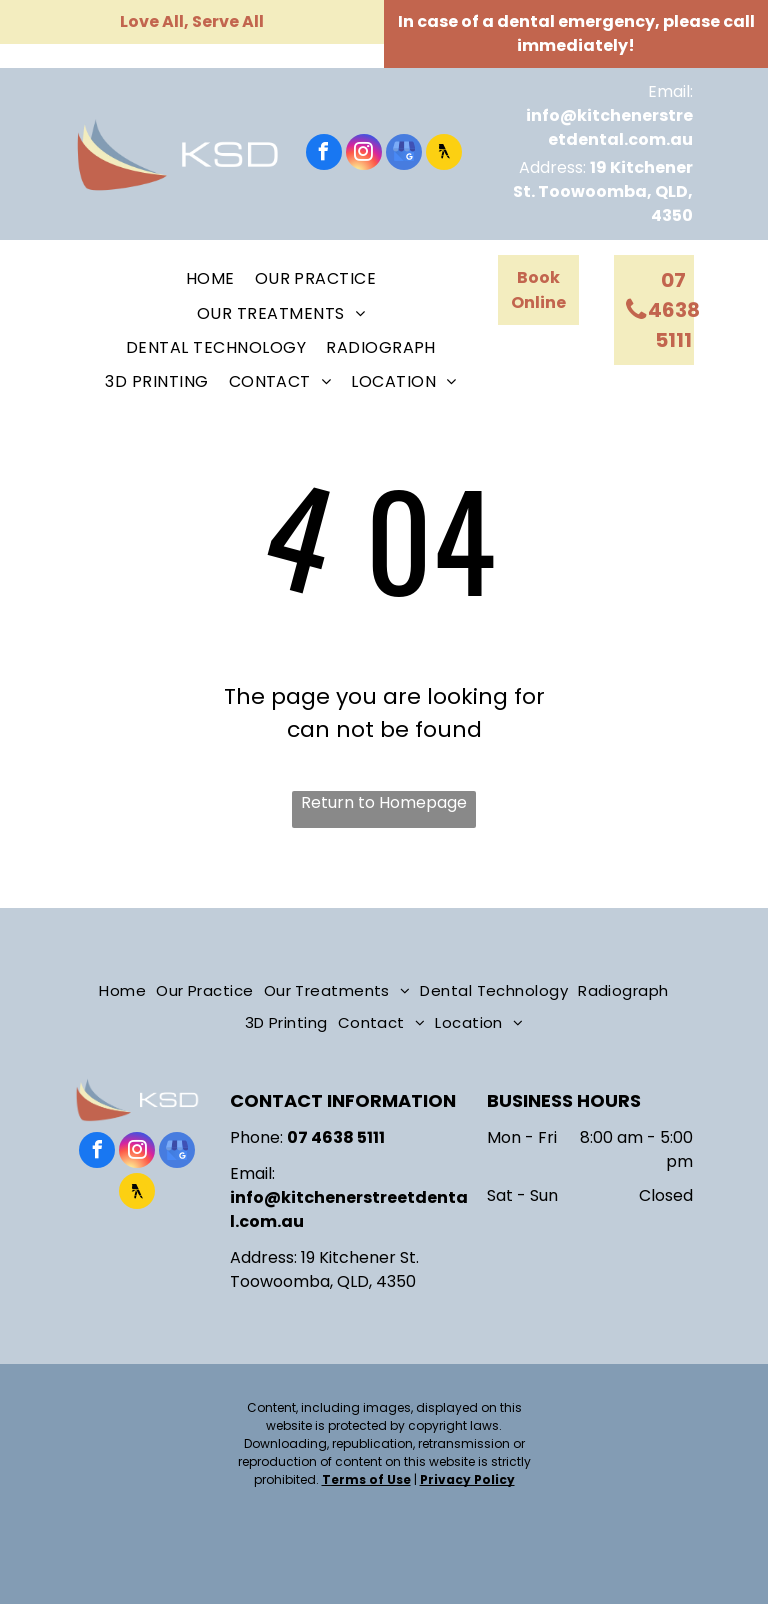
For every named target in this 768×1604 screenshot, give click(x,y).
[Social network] (444, 154)
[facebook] (324, 154)
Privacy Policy (467, 1479)
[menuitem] (210, 279)
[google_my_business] (404, 154)
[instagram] (364, 154)
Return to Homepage (384, 802)
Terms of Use (366, 1479)
